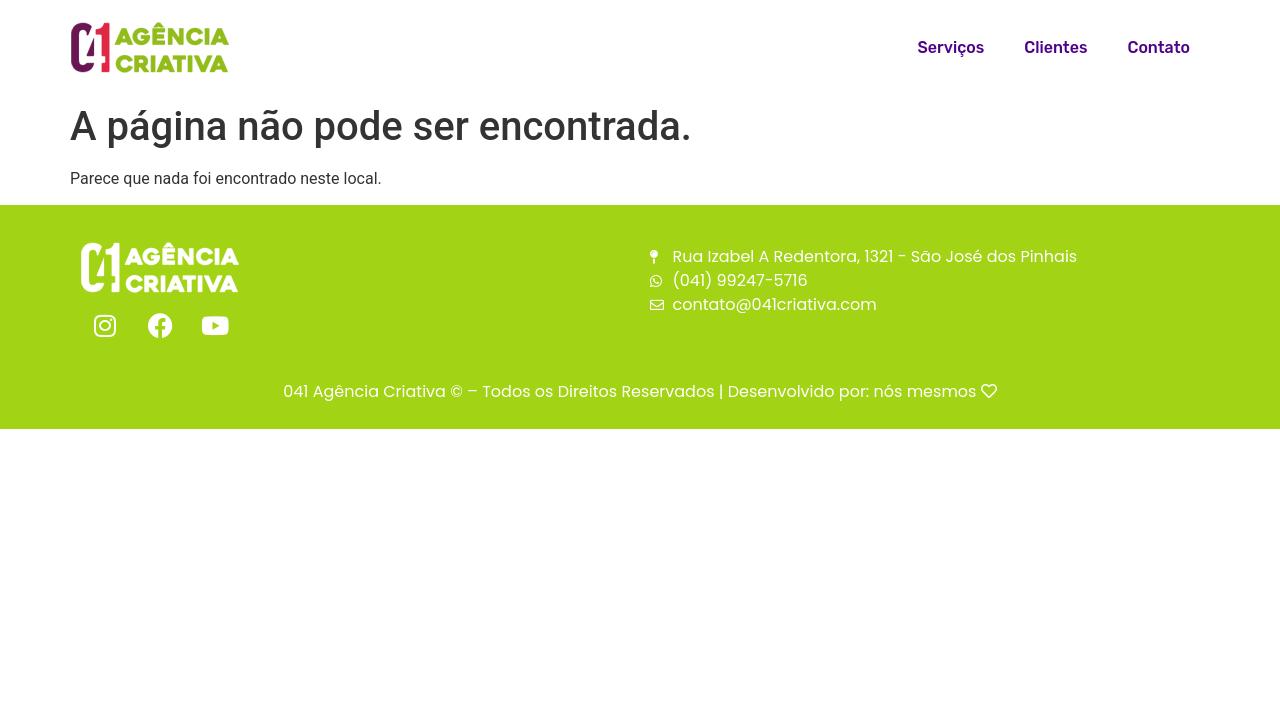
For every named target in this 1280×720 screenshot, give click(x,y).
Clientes (1055, 47)
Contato (1158, 47)
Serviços (951, 47)
